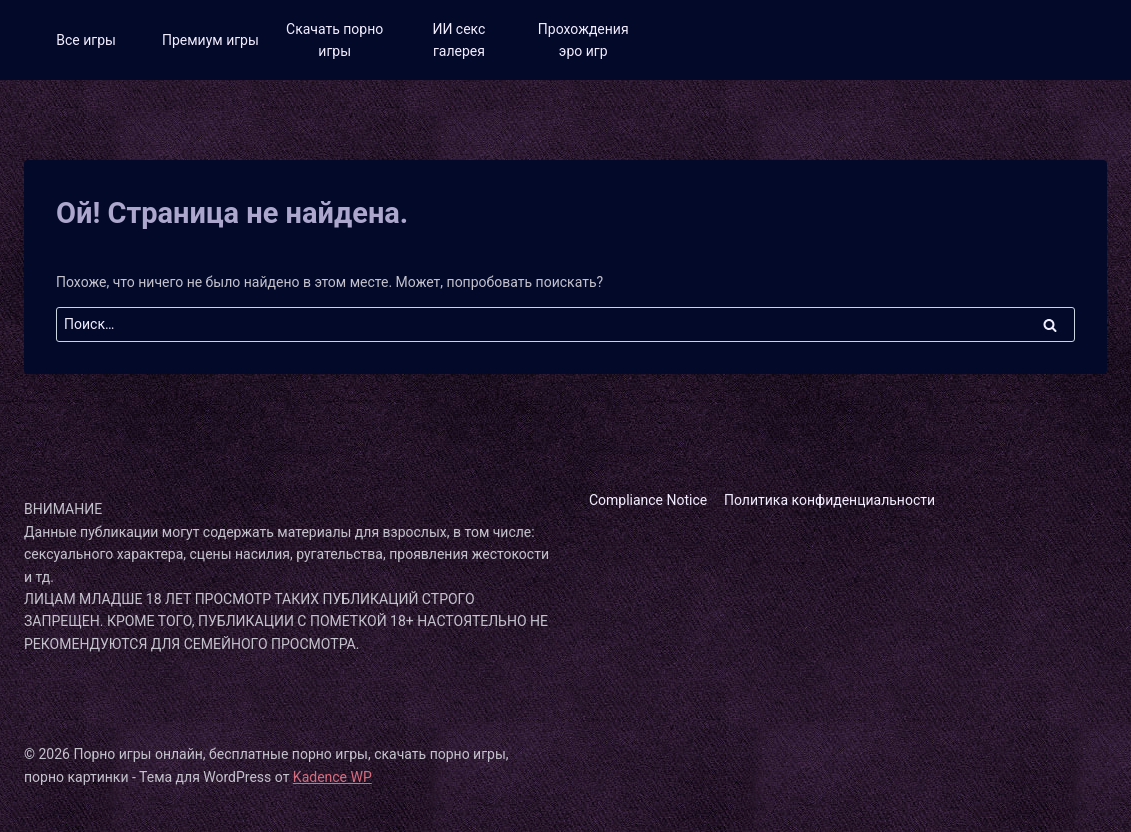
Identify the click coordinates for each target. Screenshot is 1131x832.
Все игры (86, 40)
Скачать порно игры (334, 40)
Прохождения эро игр (583, 40)
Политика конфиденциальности (829, 500)
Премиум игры (210, 40)
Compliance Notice (648, 500)
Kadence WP (332, 777)
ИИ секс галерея (458, 40)
